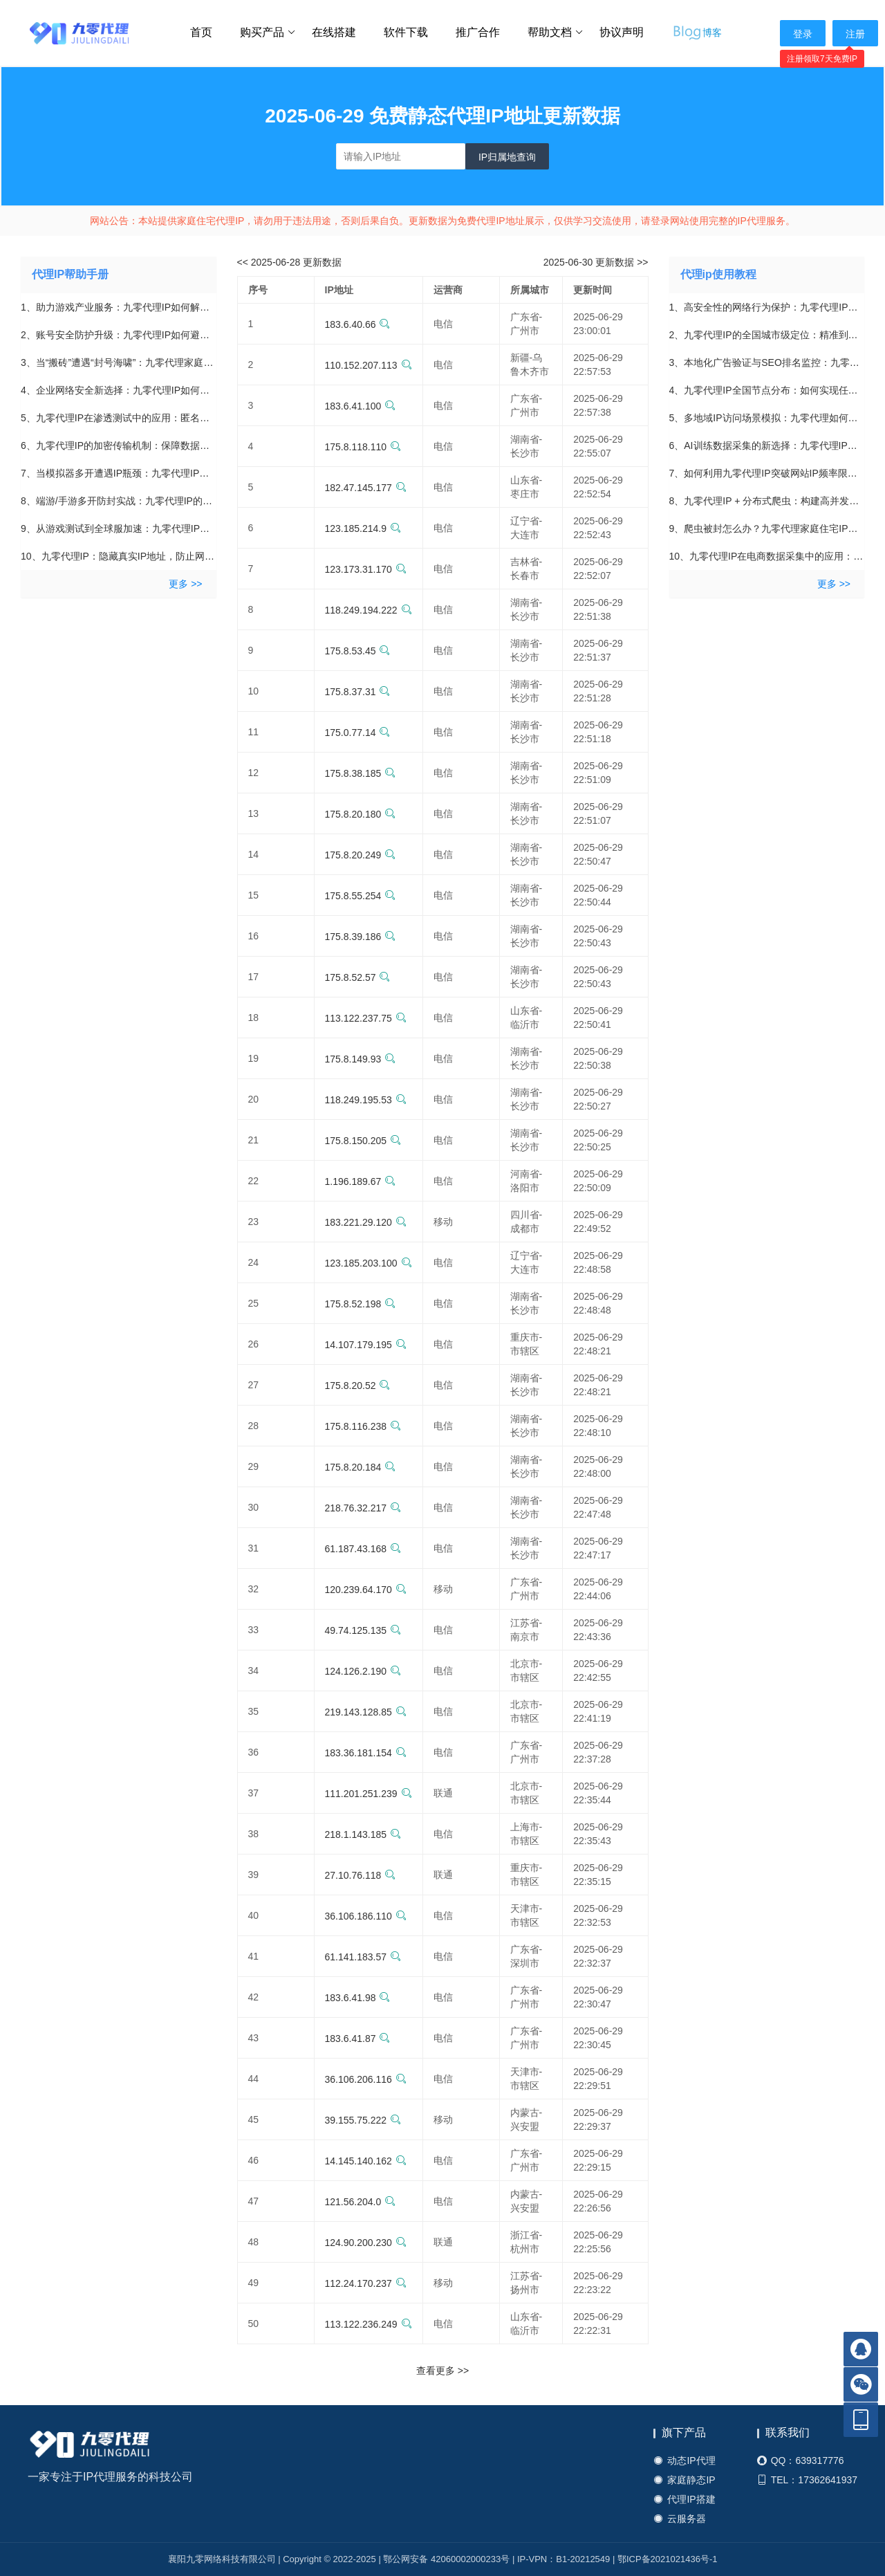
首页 (201, 32)
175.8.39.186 (360, 936)
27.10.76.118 (360, 1875)
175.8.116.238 (363, 1426)
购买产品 (268, 32)
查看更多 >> (442, 2370)
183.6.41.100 (360, 406)
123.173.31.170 (366, 569)
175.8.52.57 (358, 977)
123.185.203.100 (368, 1263)
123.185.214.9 (363, 528)
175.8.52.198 (360, 1303)
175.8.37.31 (358, 691)
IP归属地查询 (507, 157)
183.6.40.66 (358, 324)
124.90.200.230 (366, 2242)
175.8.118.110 (363, 446)
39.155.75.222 (363, 2120)
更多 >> (185, 583)
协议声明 (621, 32)
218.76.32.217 (363, 1508)
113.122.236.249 (368, 2324)
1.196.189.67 (360, 1181)
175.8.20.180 (360, 814)
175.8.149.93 (360, 1059)
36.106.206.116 (366, 2079)
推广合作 (478, 32)
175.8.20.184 (360, 1467)
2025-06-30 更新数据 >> (596, 262)
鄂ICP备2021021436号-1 (667, 2559)
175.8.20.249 (360, 855)
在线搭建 (334, 32)
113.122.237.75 (366, 1018)
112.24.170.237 (366, 2283)
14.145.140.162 (366, 2160)
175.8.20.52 (358, 1385)
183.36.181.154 (366, 1752)
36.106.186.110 (366, 1916)
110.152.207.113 (368, 365)
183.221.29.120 (366, 1222)
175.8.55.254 (360, 895)
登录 (802, 33)
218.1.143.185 (363, 1834)
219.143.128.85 (366, 1712)
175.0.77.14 (358, 732)
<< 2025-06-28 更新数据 (289, 262)
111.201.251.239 (368, 1793)
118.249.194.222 (368, 610)
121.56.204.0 (360, 2201)
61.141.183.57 (363, 1956)
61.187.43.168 (363, 1548)
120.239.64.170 (366, 1589)
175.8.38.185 (360, 773)
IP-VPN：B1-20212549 (563, 2559)
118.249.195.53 (366, 1099)
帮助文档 (556, 32)
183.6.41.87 (358, 2038)
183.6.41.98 (358, 1997)
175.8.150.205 (363, 1140)
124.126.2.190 (363, 1671)
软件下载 (406, 32)
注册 (855, 33)
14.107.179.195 (366, 1344)
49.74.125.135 (363, 1630)
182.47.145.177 (366, 487)
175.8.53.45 (358, 650)
